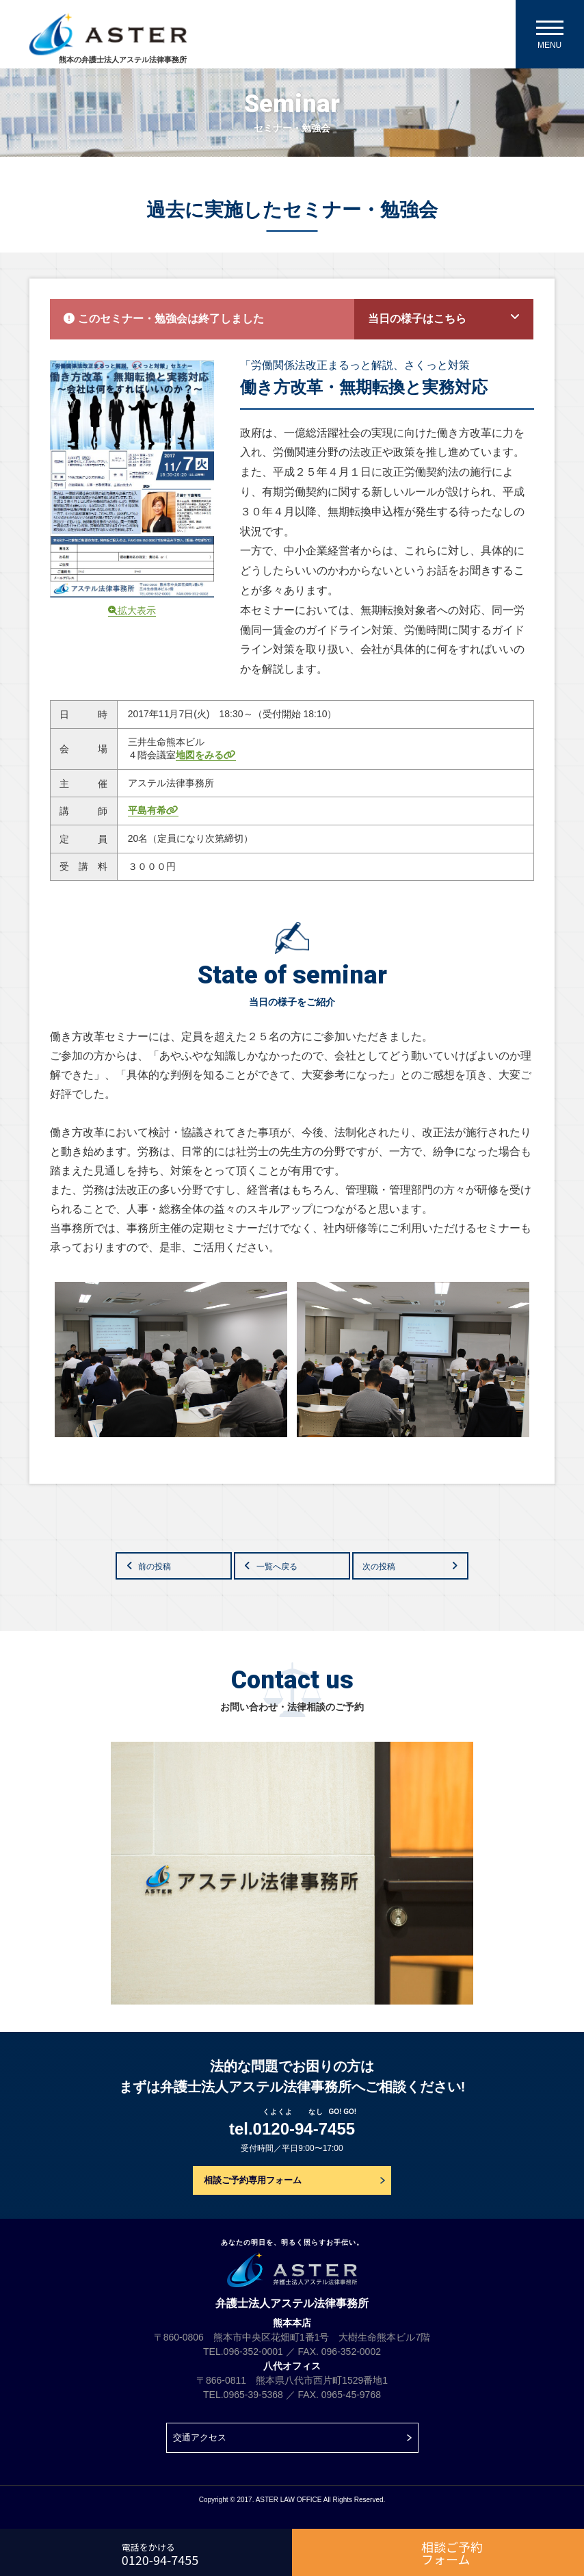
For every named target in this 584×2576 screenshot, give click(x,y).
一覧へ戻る (276, 1566)
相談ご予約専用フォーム (253, 2180)
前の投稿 (154, 1566)
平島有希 (153, 810)
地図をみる (206, 754)
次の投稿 (378, 1566)
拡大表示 (132, 610)
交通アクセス (199, 2437)
